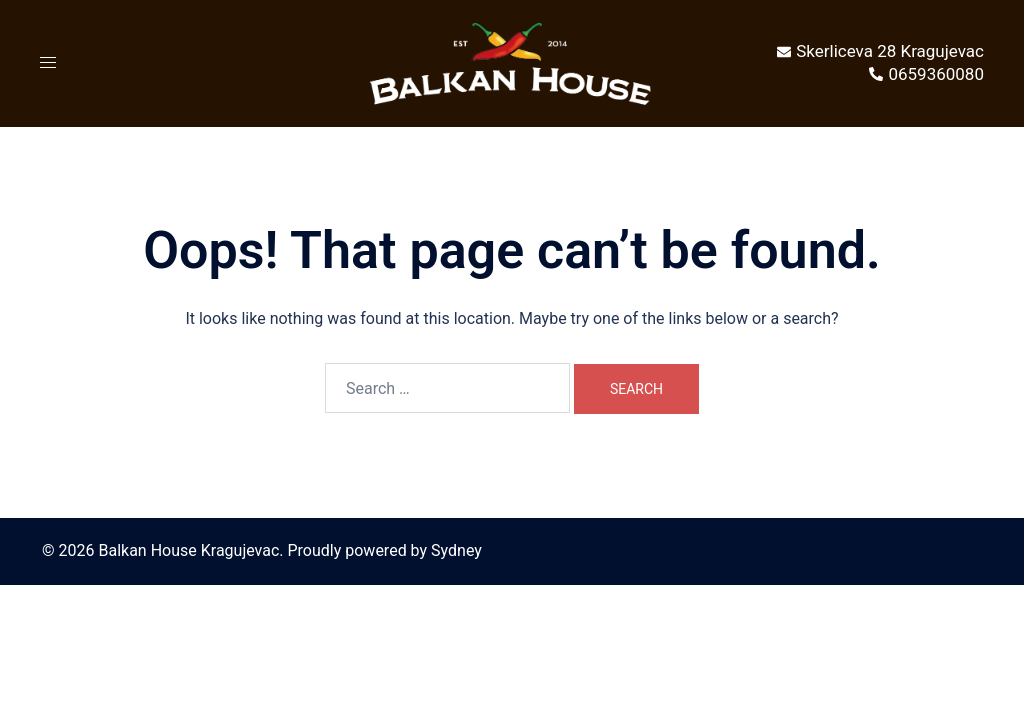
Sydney (456, 550)
